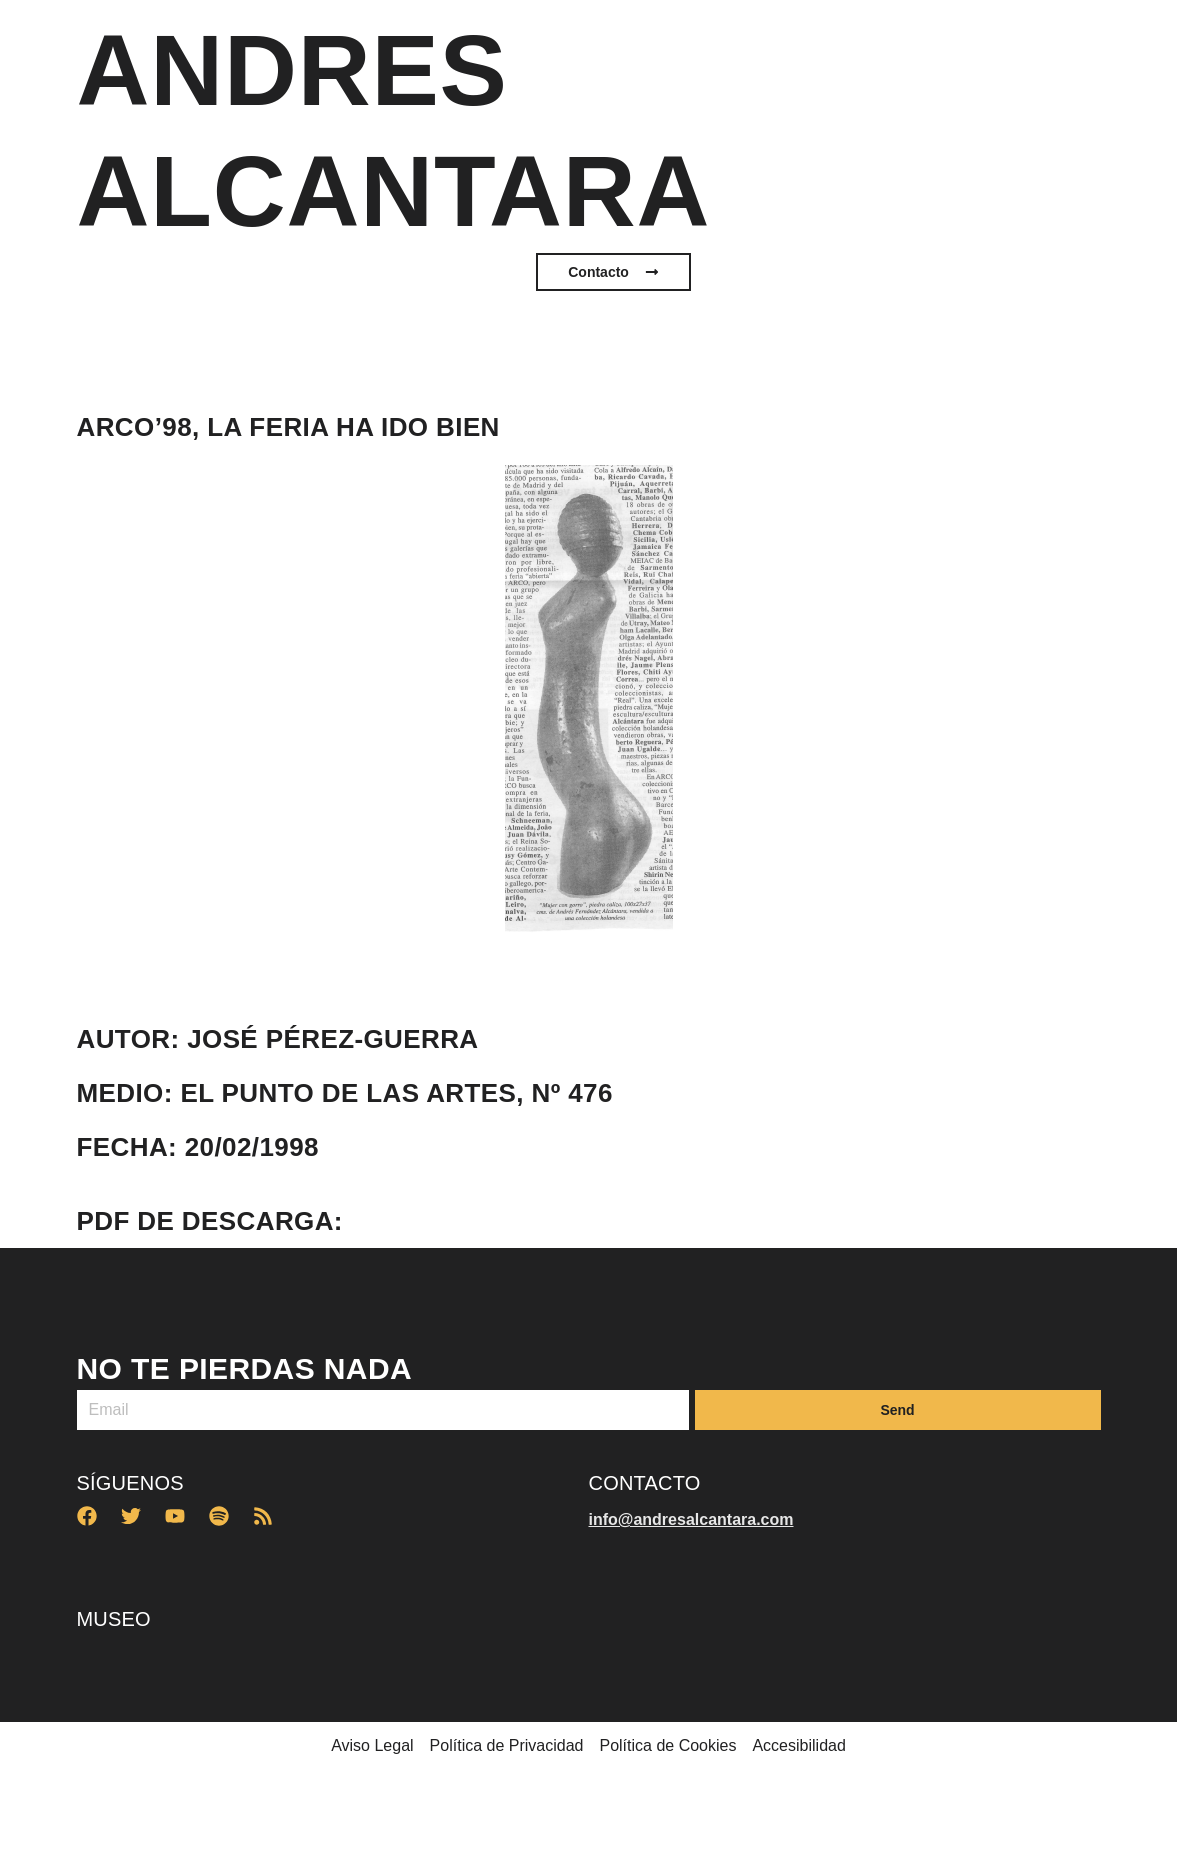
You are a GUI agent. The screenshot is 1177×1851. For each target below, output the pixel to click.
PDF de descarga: (210, 1221)
